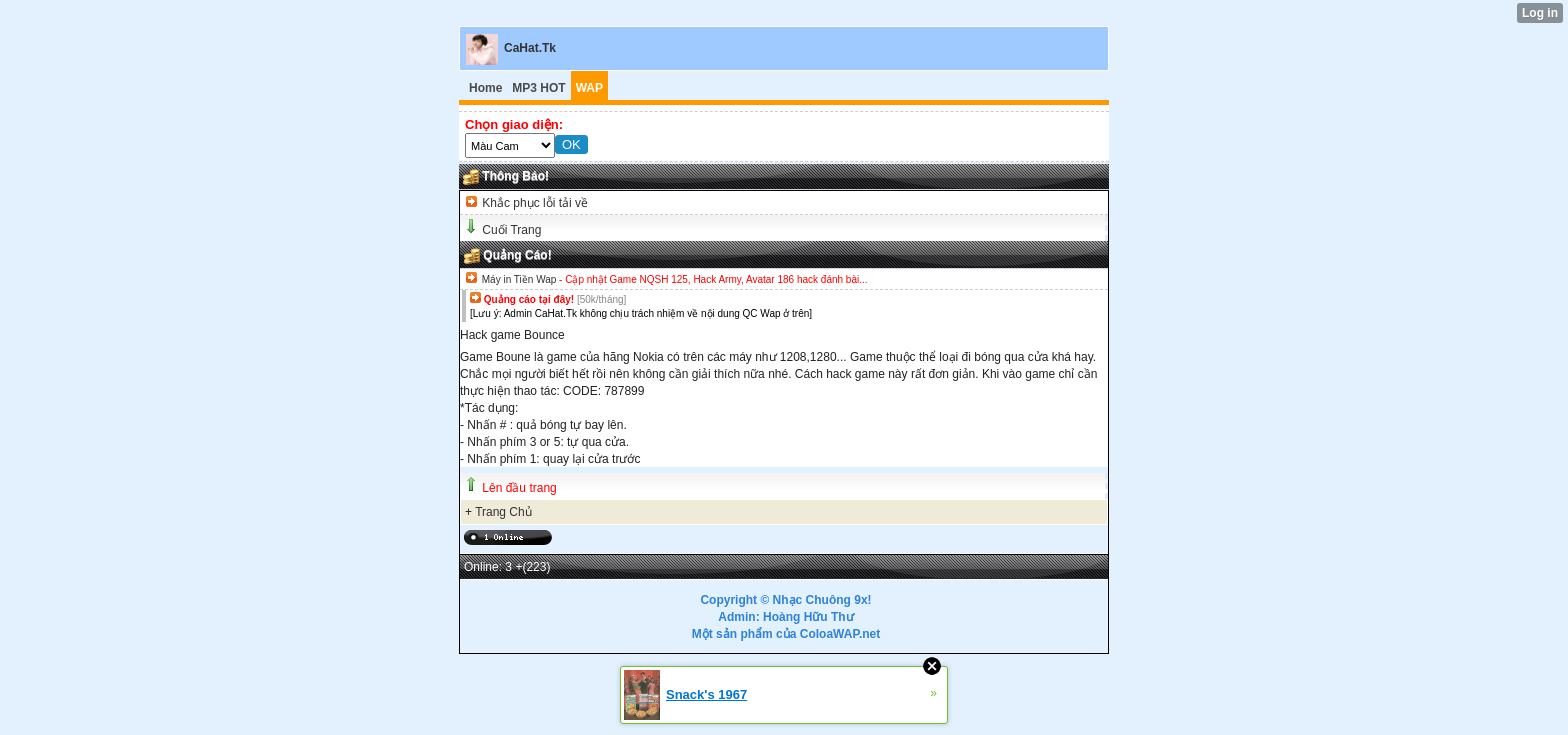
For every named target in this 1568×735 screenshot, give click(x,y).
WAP (589, 88)
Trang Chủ (503, 512)
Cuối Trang (511, 230)
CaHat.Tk (530, 48)
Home (485, 88)
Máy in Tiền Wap (519, 279)
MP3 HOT (538, 88)
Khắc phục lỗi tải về (533, 203)
